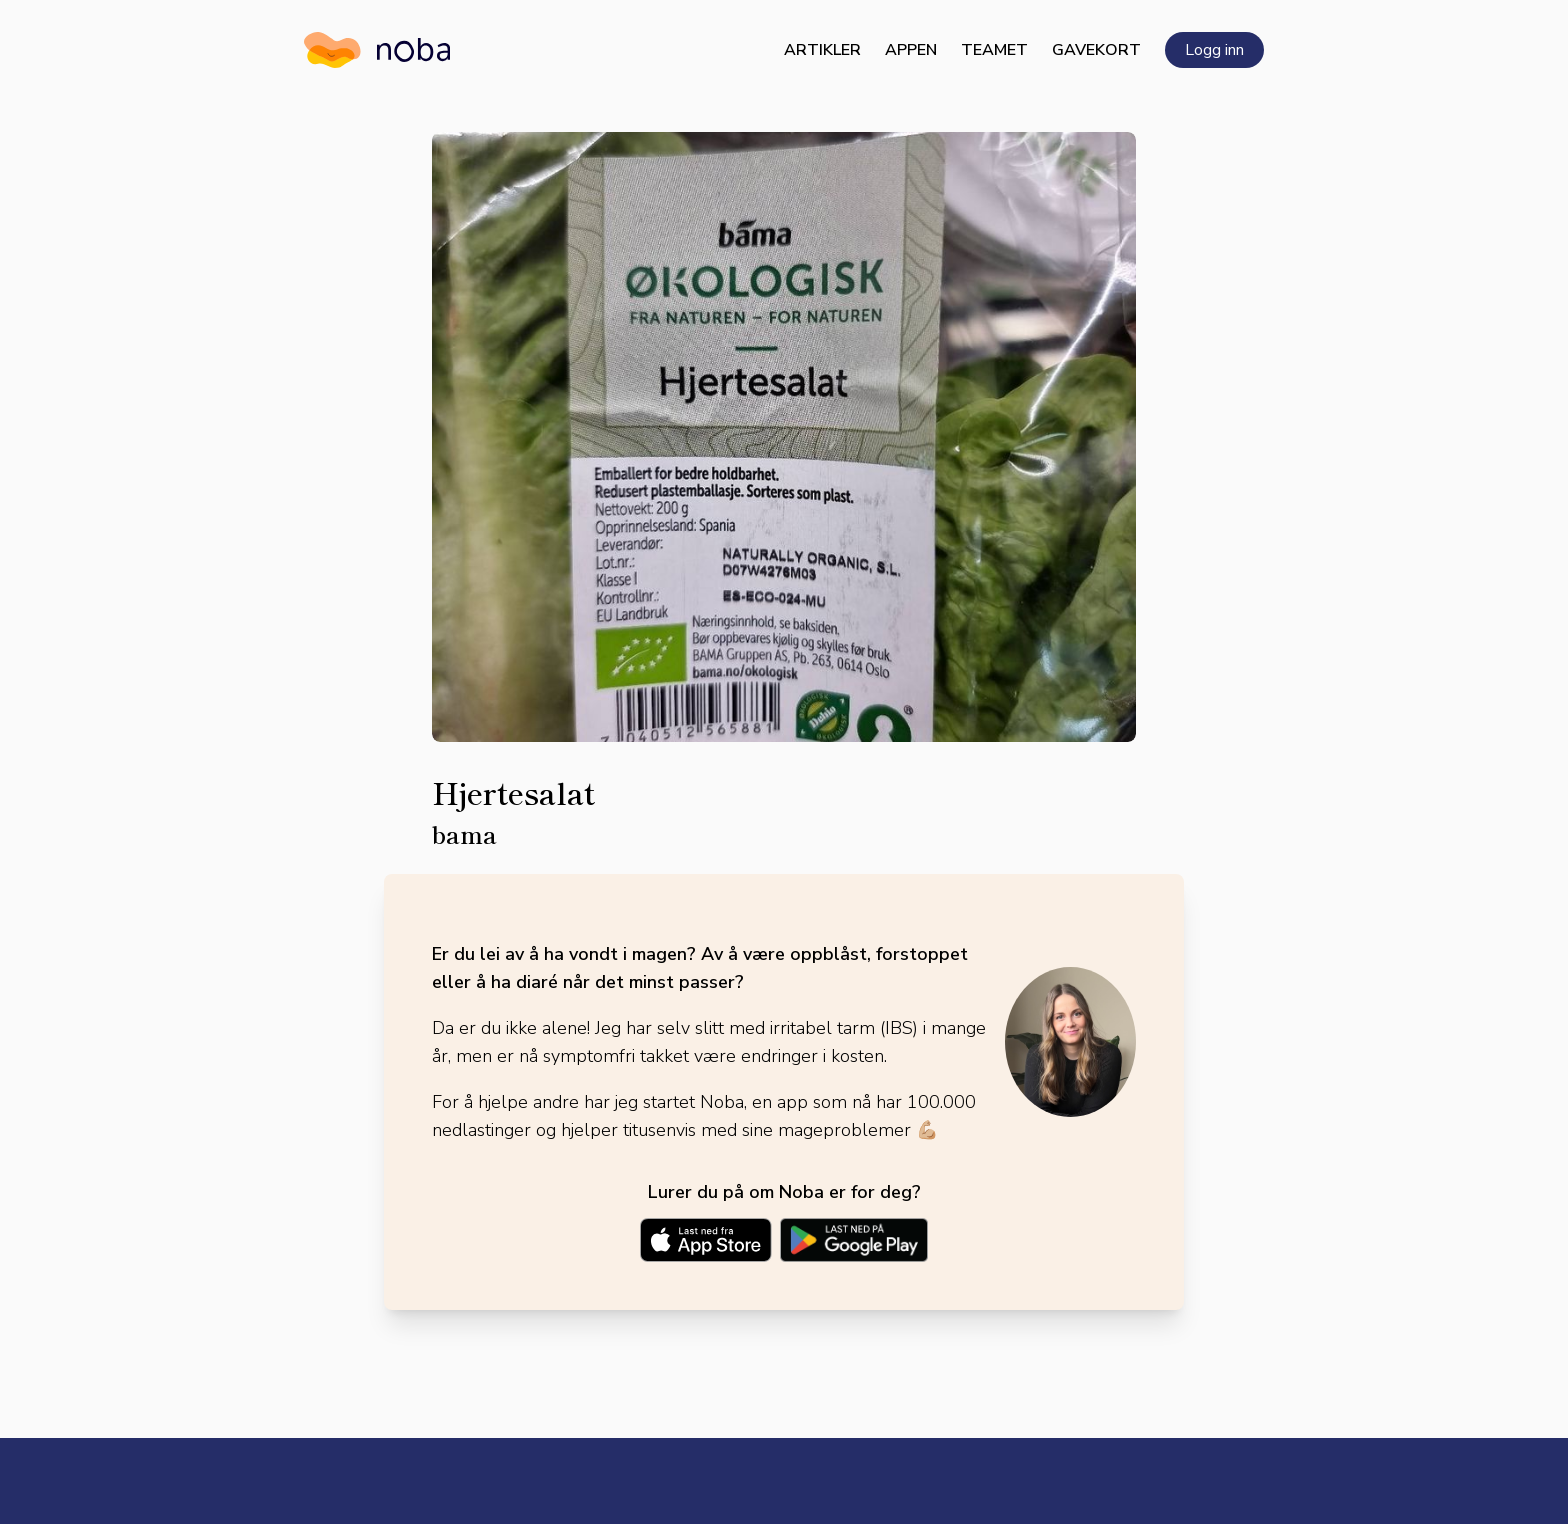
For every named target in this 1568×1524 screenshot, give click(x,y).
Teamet (994, 50)
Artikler (822, 50)
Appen (911, 50)
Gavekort (1096, 50)
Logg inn (1214, 50)
